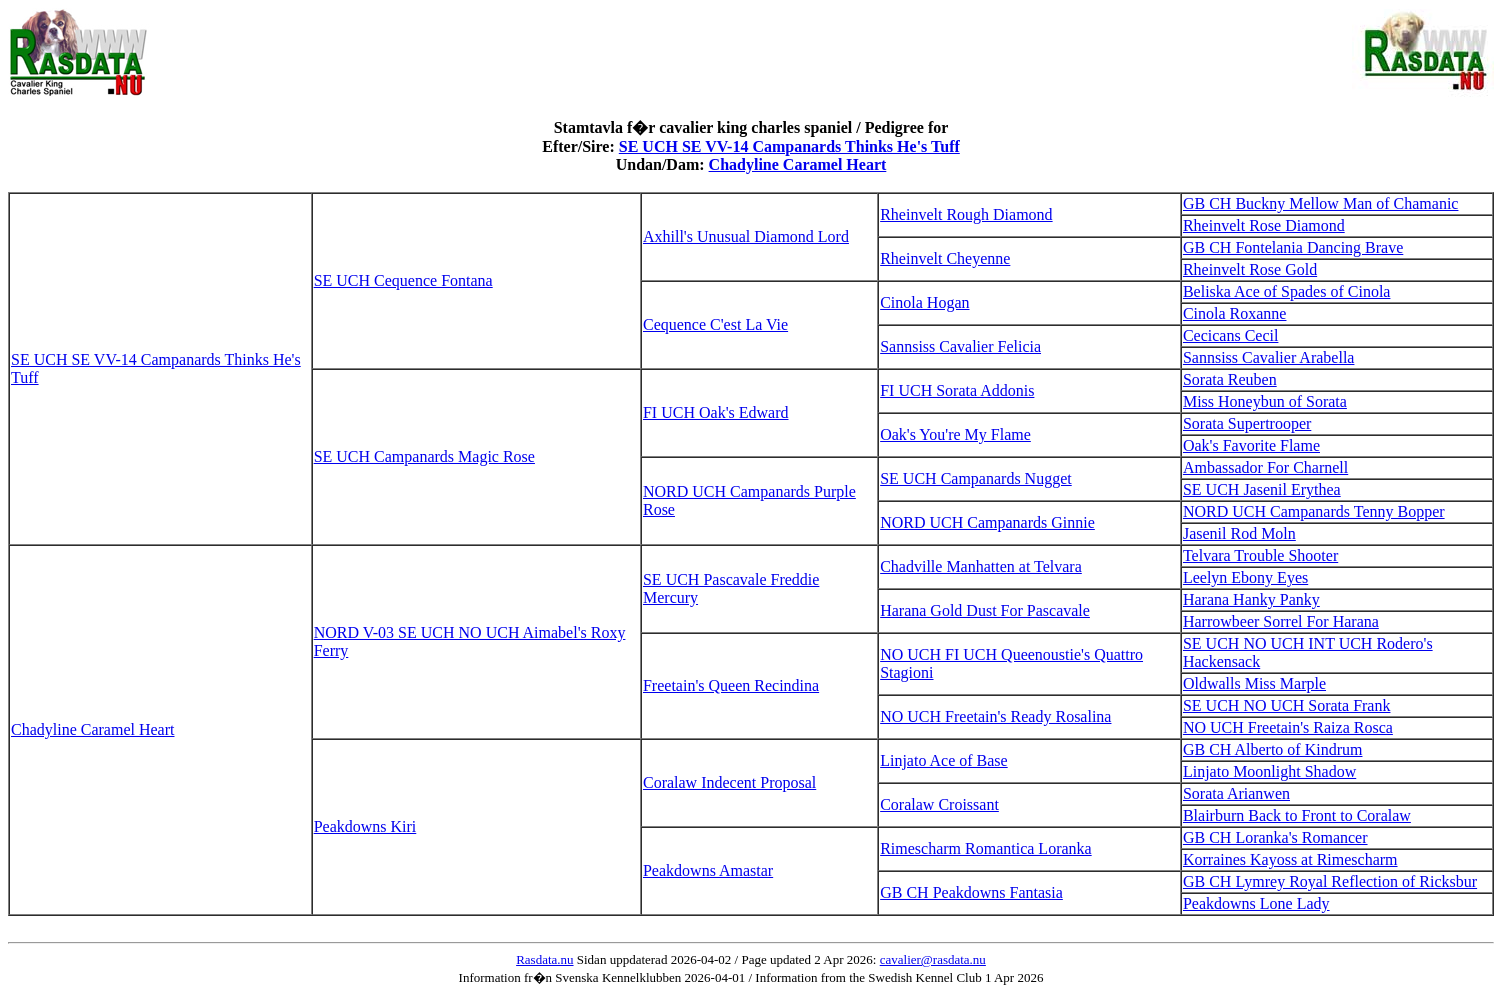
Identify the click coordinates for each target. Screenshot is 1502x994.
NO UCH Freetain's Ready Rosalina (995, 716)
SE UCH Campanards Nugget (976, 478)
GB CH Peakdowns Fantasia (971, 892)
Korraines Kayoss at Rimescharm (1290, 859)
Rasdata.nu (544, 959)
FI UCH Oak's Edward (716, 412)
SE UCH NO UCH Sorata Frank (1287, 705)
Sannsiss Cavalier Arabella (1269, 357)
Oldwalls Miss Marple (1254, 683)
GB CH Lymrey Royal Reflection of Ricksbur (1330, 881)
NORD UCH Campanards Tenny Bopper (1314, 511)
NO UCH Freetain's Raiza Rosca (1288, 727)
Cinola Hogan (924, 302)
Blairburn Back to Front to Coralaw (1297, 815)
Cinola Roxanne (1235, 313)
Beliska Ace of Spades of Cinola (1287, 291)
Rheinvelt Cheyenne (945, 258)
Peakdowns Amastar (708, 870)
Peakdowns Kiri (365, 826)
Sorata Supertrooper (1247, 423)
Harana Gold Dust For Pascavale (985, 610)
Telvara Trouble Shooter (1260, 555)
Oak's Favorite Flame (1251, 445)
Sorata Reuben (1230, 379)
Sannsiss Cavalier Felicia (960, 346)
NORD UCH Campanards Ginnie (987, 522)
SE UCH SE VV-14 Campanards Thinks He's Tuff (789, 146)
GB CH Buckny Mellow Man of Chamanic (1321, 203)
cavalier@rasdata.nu (933, 959)
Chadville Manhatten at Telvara (981, 566)
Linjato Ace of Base (944, 760)
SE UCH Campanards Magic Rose (424, 456)
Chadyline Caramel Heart (798, 164)
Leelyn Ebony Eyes (1245, 577)
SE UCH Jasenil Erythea (1262, 489)
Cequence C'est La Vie (715, 324)
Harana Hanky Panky (1251, 599)
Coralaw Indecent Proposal (729, 782)
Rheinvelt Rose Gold (1250, 269)
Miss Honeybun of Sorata (1265, 401)
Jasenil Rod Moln (1239, 533)
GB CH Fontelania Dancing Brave (1293, 247)
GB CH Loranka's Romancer (1275, 837)
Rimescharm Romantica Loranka (985, 848)
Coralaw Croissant (939, 804)
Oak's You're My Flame (955, 434)
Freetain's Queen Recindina (731, 685)
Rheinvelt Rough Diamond (966, 214)
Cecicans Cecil (1231, 335)
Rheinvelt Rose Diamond (1264, 225)
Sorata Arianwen (1236, 793)
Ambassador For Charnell (1265, 467)
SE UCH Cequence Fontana (403, 280)
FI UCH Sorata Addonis (957, 390)
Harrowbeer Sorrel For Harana (1281, 621)
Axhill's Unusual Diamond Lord (746, 236)
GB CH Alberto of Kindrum (1273, 749)
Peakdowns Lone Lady (1256, 903)
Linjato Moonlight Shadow (1269, 771)
